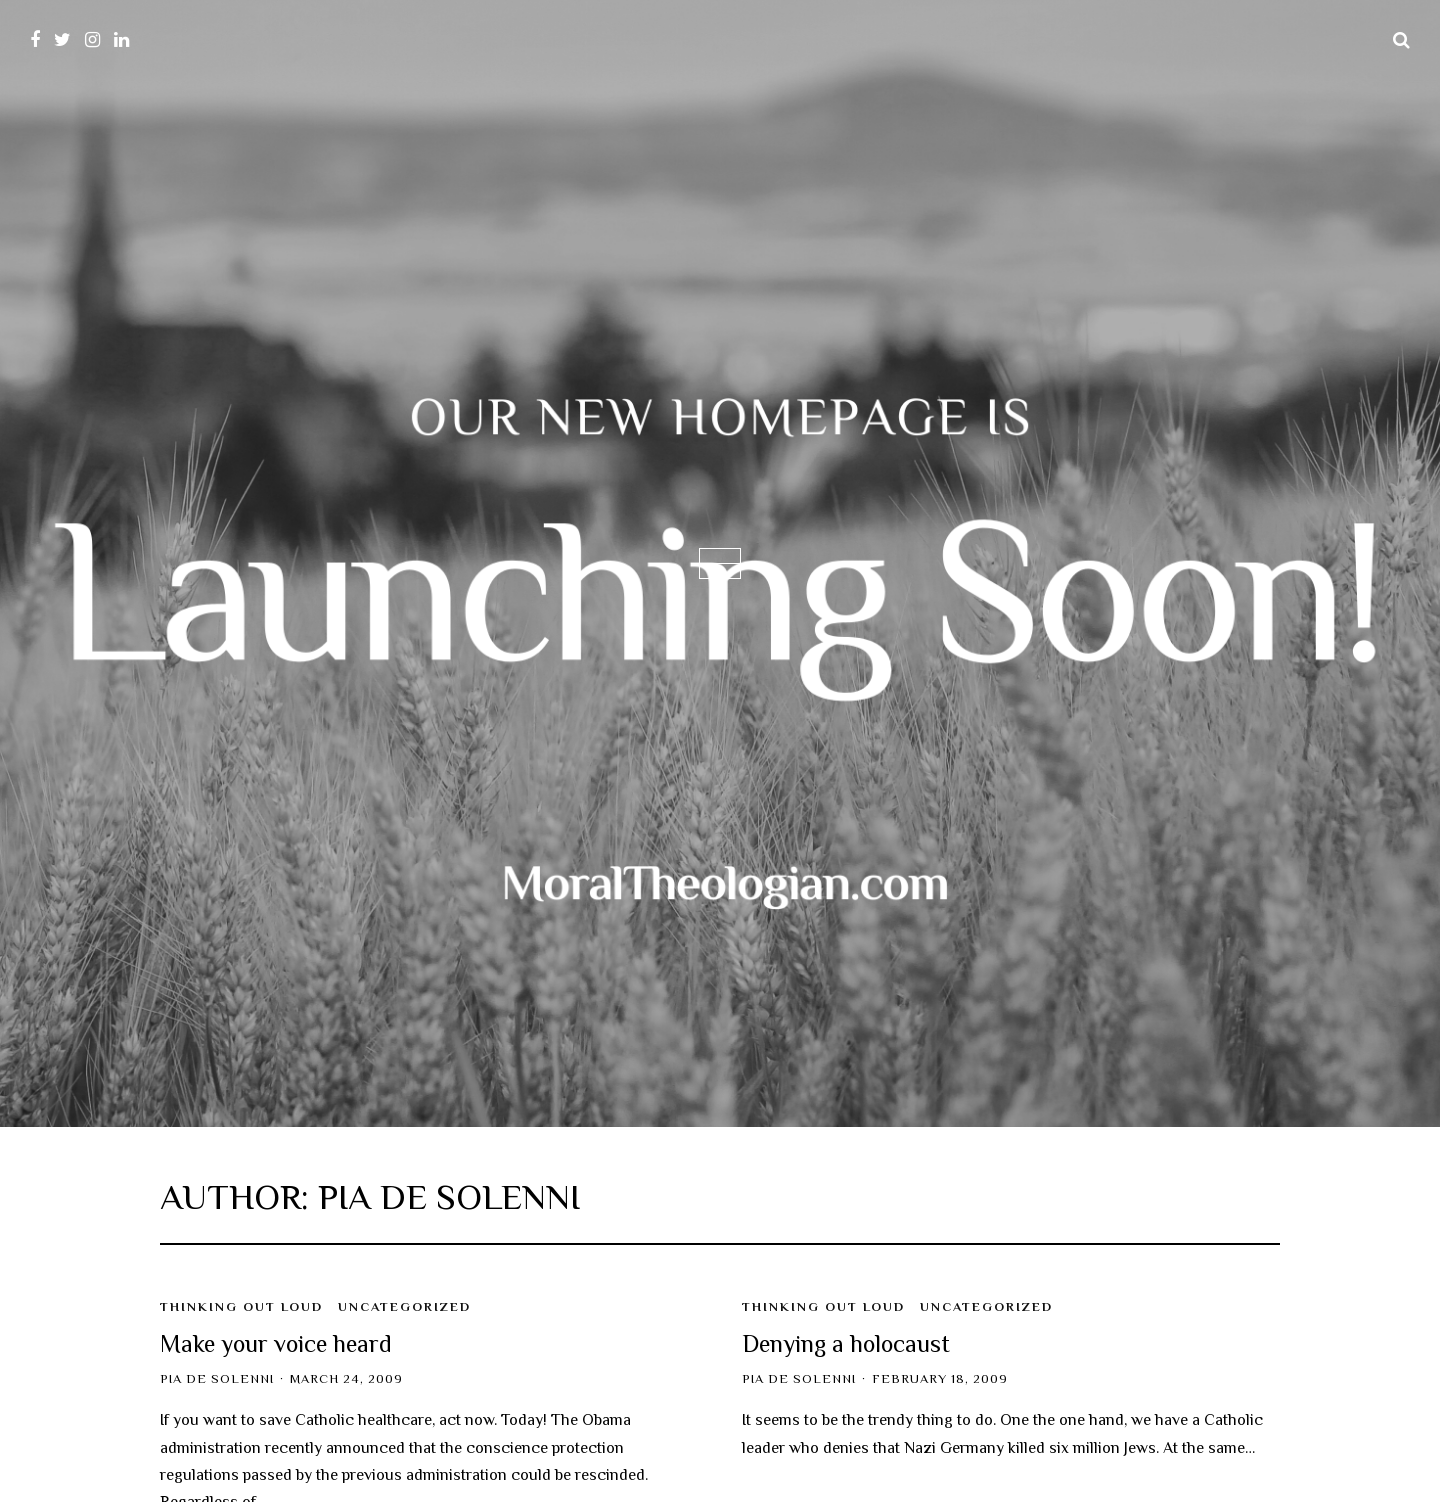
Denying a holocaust (846, 1343)
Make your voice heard (276, 1343)
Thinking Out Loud (241, 1307)
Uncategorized (404, 1307)
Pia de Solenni (217, 1379)
